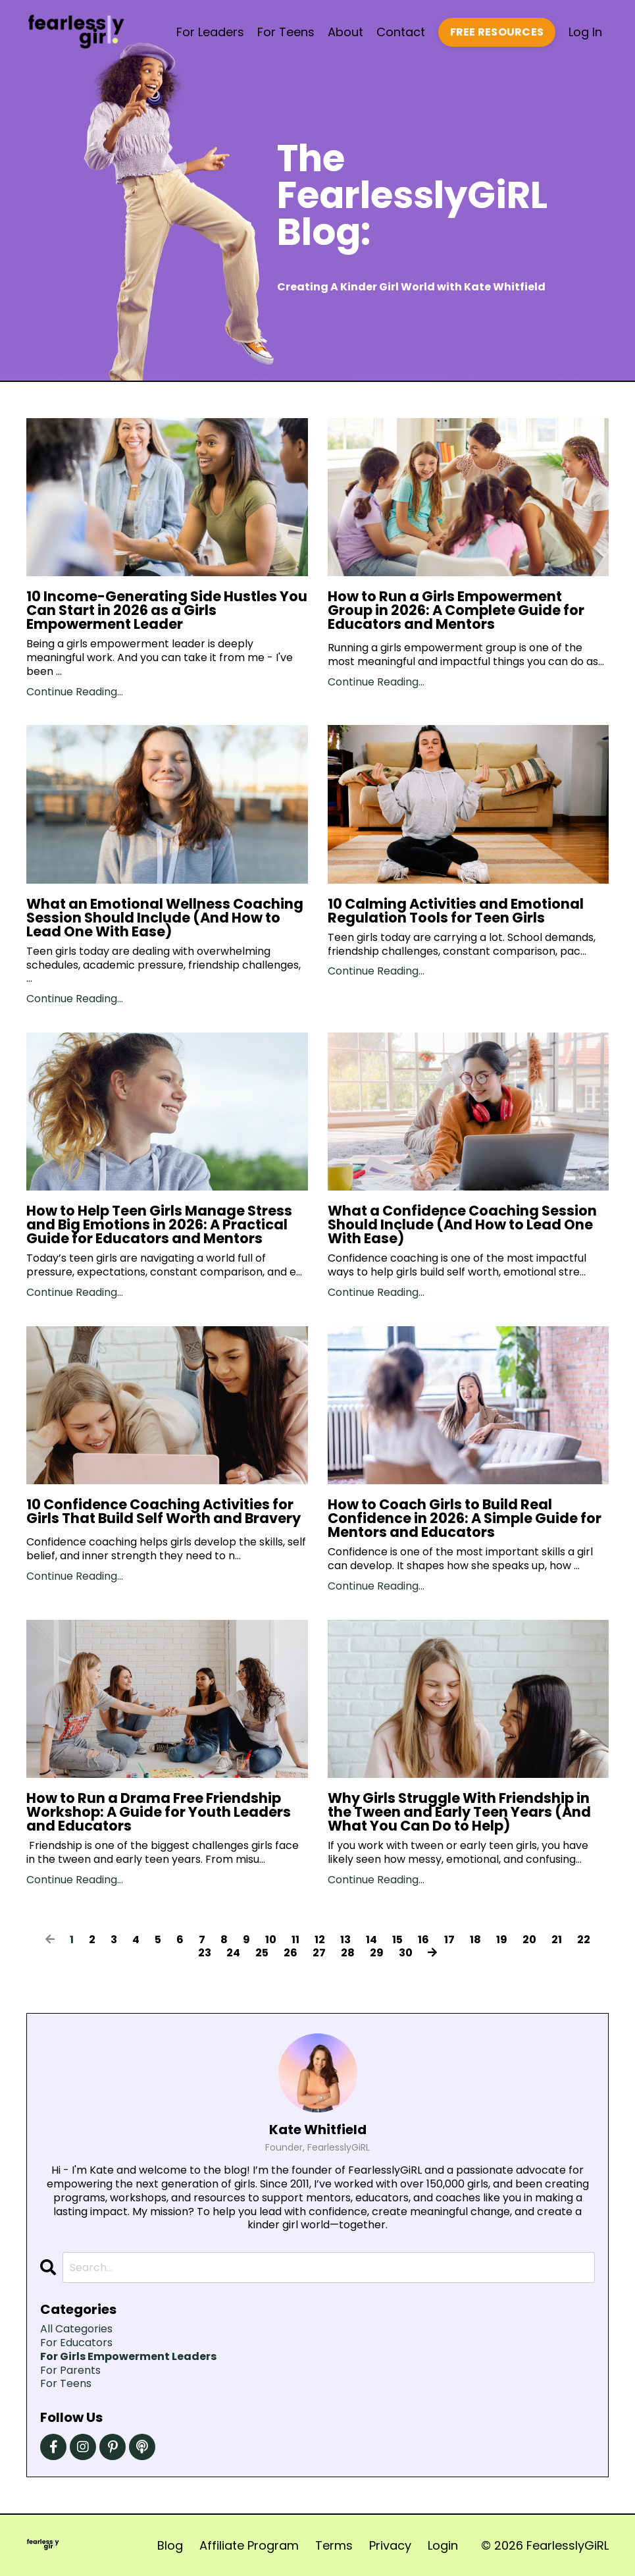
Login (443, 2545)
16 (423, 1940)
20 (529, 1940)
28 (348, 1953)
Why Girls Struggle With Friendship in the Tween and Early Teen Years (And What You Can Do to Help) (459, 1812)
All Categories (76, 2329)
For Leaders (210, 32)
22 (583, 1940)
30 (406, 1953)
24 (233, 1953)
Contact (400, 32)
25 (261, 1953)
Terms (334, 2545)
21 (556, 1940)
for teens (65, 2384)
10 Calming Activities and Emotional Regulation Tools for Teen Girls (456, 911)
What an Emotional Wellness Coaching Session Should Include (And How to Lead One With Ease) (164, 917)
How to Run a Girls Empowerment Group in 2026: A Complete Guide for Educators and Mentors (456, 610)
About (345, 32)
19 (501, 1940)
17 (449, 1940)
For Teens (286, 32)
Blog (170, 2545)
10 (270, 1940)
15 (397, 1940)
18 (475, 1940)
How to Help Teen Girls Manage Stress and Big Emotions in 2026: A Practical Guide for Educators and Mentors (159, 1224)
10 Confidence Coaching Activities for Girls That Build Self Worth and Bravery (163, 1511)
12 (320, 1940)
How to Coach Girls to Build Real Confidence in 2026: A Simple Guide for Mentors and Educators (464, 1518)
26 (290, 1953)
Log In (585, 32)
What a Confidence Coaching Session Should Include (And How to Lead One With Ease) (462, 1224)
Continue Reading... (74, 692)
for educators (76, 2343)
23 (204, 1953)
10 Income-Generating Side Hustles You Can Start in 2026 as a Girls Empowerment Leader (166, 610)
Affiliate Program (249, 2545)
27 (319, 1953)
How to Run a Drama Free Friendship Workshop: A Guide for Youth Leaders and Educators (158, 1812)
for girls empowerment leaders (128, 2357)
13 (345, 1940)
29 (377, 1953)
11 (295, 1940)
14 (371, 1940)
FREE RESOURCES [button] (497, 32)
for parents (70, 2371)
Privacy (390, 2545)
